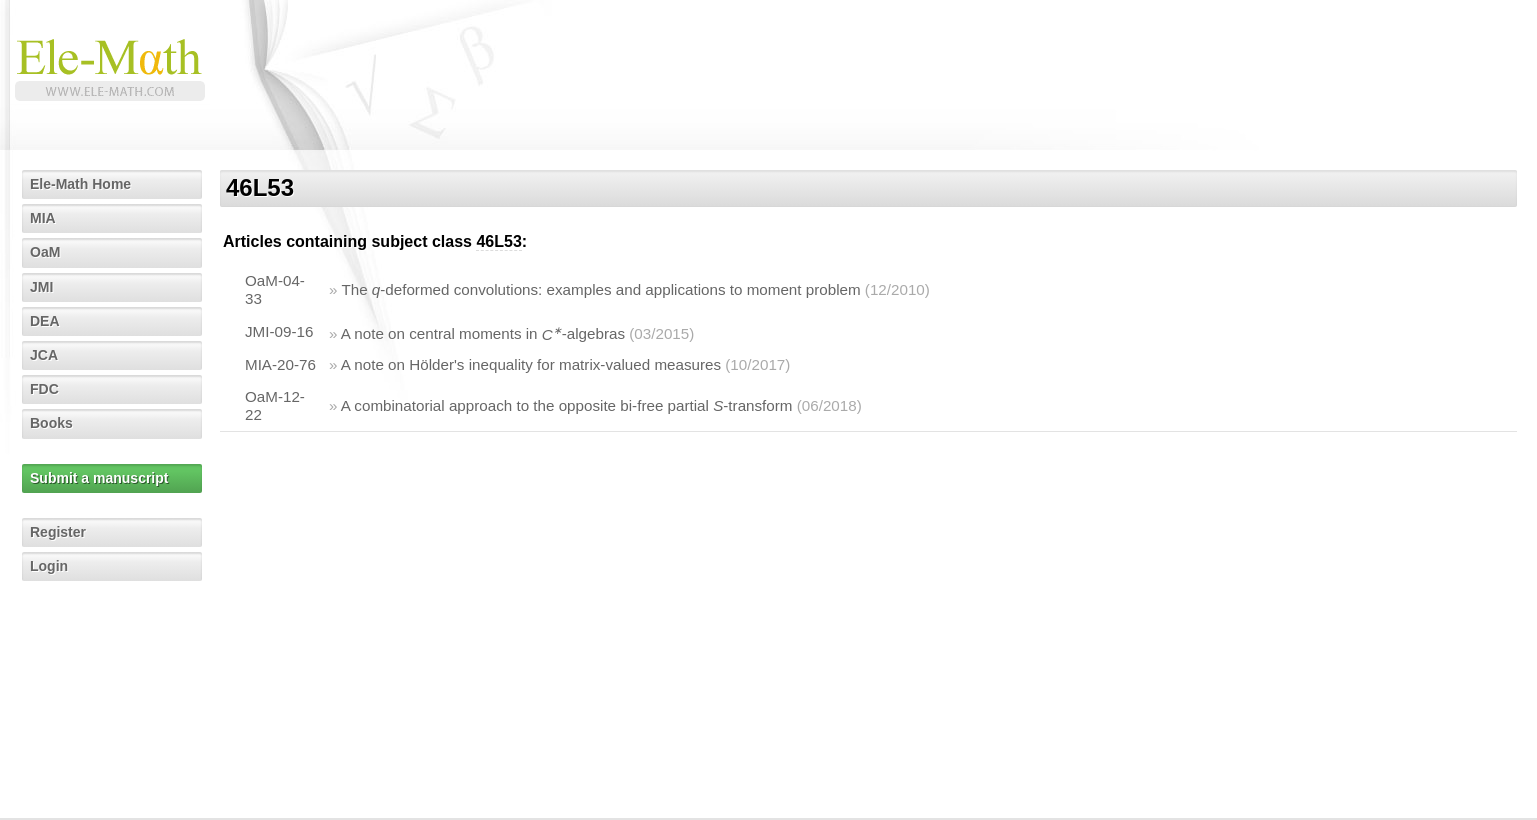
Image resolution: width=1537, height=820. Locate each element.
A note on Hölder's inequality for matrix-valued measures (531, 364)
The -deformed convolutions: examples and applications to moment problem (600, 289)
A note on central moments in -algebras (483, 334)
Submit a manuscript (99, 478)
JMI (41, 287)
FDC (44, 389)
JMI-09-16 (279, 331)
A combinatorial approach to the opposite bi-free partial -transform (567, 405)
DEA (45, 321)
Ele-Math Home (80, 184)
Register (58, 532)
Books (51, 423)
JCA (44, 355)
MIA (43, 218)
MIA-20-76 (280, 364)
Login (49, 566)
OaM (45, 252)
